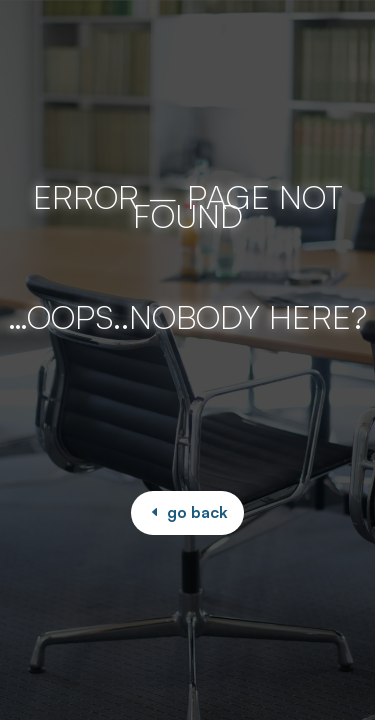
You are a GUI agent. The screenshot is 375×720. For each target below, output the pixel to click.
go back (197, 512)
